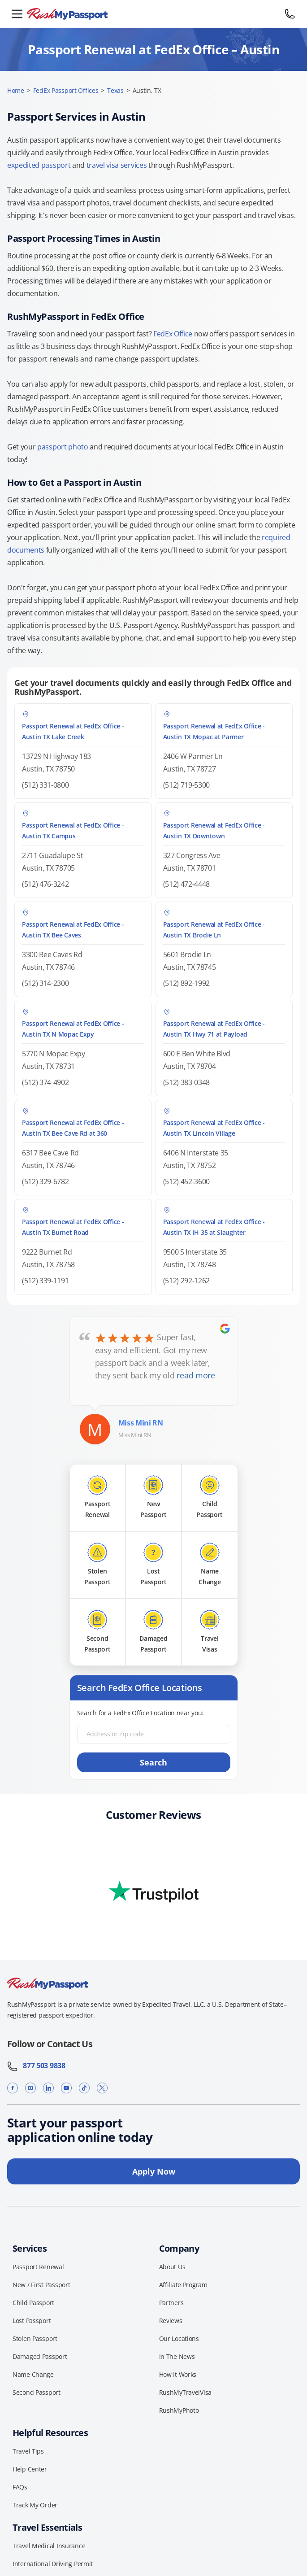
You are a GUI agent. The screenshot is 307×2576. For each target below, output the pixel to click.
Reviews (170, 2320)
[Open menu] (17, 14)
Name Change (33, 2374)
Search (153, 1762)
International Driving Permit (53, 2563)
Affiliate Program (183, 2284)
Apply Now (153, 2171)
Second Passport (37, 2392)
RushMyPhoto (179, 2410)
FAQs (20, 2487)
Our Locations (179, 2338)
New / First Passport (41, 2284)
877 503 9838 (36, 2065)
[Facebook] (12, 2088)
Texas (115, 90)
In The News (177, 2356)
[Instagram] (30, 2088)
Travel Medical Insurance (49, 2545)
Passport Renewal (38, 2266)
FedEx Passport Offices (66, 90)
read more (196, 1375)
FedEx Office (172, 334)
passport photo (62, 447)
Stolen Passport (35, 2338)
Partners (171, 2302)
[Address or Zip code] (154, 1734)
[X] (102, 2088)
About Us (172, 2266)
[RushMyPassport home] (153, 14)
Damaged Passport (40, 2356)
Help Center (30, 2469)
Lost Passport (32, 2320)
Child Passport (33, 2302)
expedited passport (38, 165)
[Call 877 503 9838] (290, 14)
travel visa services (116, 165)
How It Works (178, 2374)
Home (15, 90)
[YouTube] (66, 2088)
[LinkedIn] (48, 2088)
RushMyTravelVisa (185, 2392)
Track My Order (35, 2505)
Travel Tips (28, 2451)
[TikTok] (84, 2088)
